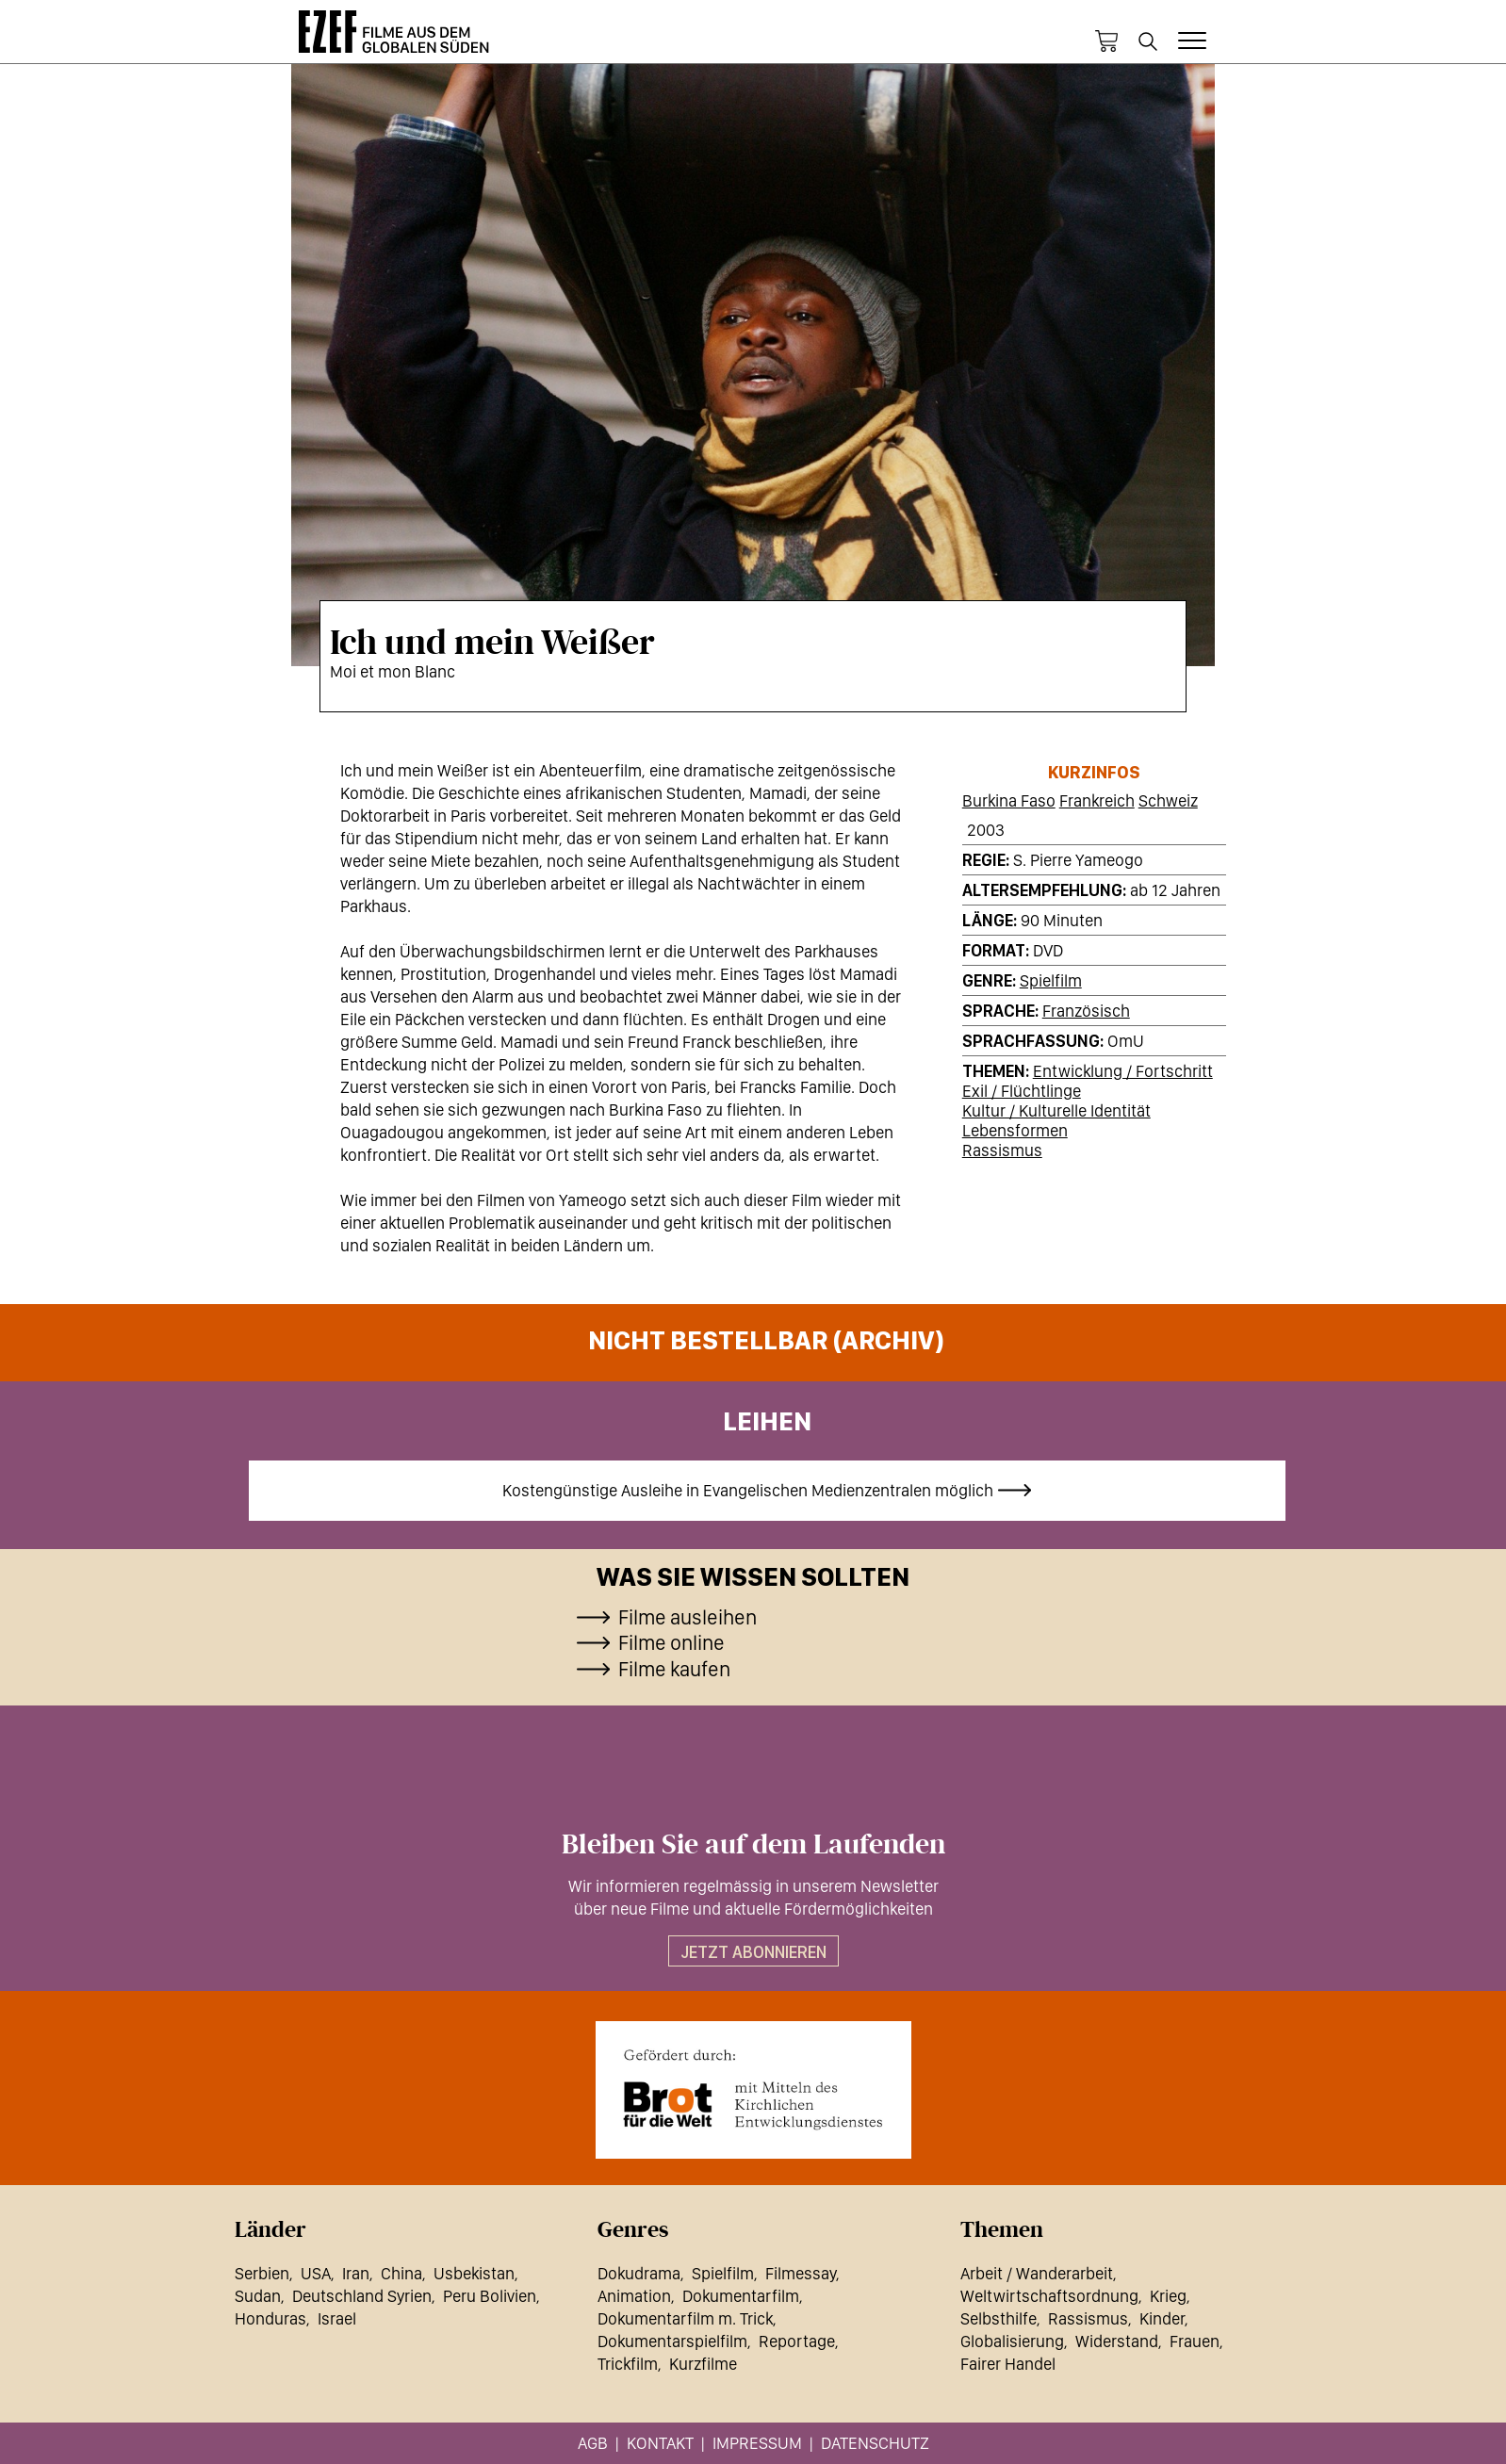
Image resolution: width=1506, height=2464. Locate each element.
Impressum (757, 2443)
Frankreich (1097, 800)
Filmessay (800, 2273)
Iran (355, 2273)
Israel (337, 2318)
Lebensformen (1015, 1130)
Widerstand (1116, 2341)
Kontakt (660, 2443)
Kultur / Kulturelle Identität (1056, 1110)
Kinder (1162, 2318)
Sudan (258, 2296)
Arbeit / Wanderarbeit (1036, 2273)
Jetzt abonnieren (753, 1952)
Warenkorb (1106, 41)
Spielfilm (1051, 980)
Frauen (1195, 2341)
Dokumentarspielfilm (672, 2341)
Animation (634, 2296)
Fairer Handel (1008, 2364)
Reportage (797, 2341)
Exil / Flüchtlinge (1021, 1091)
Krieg (1168, 2296)
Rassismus (1002, 1150)
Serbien (262, 2273)
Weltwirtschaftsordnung (1049, 2296)
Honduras (270, 2318)
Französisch (1086, 1010)
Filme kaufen (674, 1668)
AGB (593, 2443)
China (401, 2273)
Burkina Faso (1009, 800)
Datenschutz (875, 2443)
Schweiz (1168, 800)
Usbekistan (474, 2273)
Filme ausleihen (687, 1617)
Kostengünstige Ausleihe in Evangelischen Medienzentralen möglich (747, 1490)
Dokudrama (638, 2273)
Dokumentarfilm (740, 2296)
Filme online (671, 1642)
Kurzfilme (703, 2364)
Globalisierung (1012, 2341)
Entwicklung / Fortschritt (1123, 1071)
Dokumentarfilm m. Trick (685, 2318)
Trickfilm (627, 2364)
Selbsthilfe (998, 2318)
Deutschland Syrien (362, 2296)
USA (316, 2273)
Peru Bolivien (489, 2296)
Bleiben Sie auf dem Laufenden (753, 1845)
